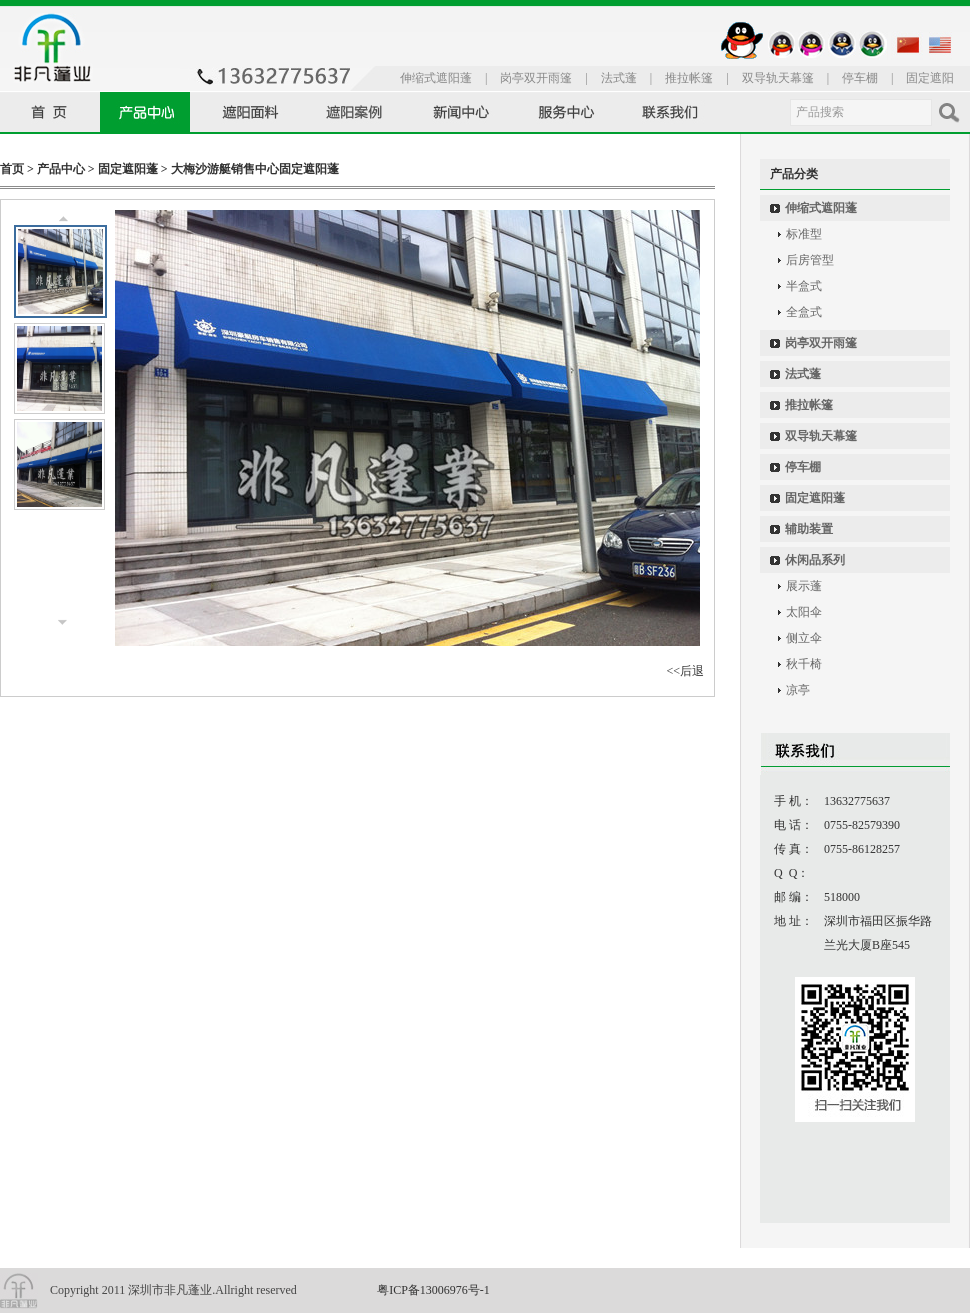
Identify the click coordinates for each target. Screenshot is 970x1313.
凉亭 (798, 690)
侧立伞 (804, 638)
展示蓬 (804, 586)
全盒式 (804, 312)
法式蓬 (619, 78)
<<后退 (685, 671)
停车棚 (860, 78)
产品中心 (61, 169)
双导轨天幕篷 (778, 78)
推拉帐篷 (689, 78)
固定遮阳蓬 (128, 169)
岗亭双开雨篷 (536, 78)
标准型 (804, 234)
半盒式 (804, 286)
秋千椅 (804, 664)
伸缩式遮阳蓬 (436, 78)
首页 (12, 169)
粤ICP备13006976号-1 (433, 1290)
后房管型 (810, 260)
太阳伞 (804, 612)
